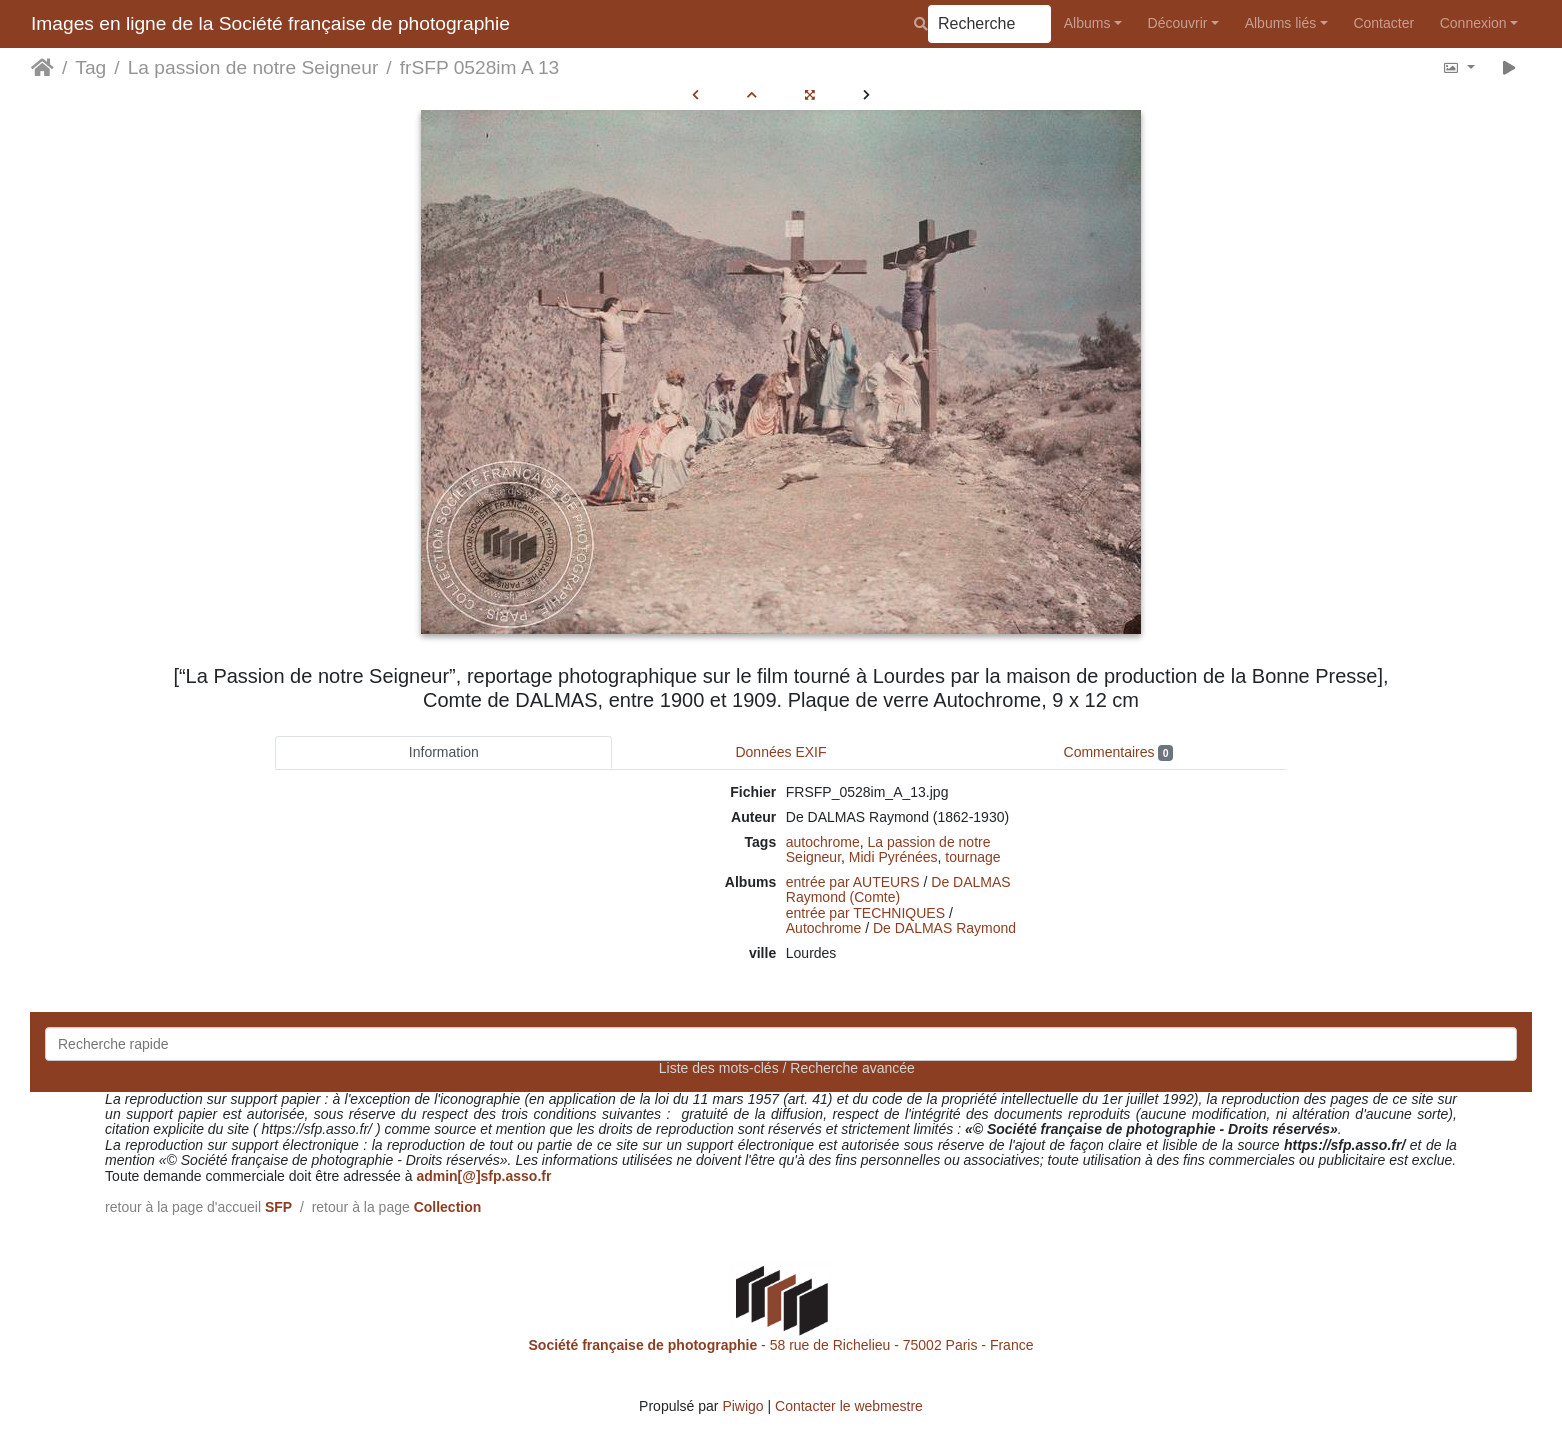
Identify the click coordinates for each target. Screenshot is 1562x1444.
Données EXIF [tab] (780, 752)
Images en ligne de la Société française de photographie (270, 23)
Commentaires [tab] (1118, 752)
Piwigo (742, 1406)
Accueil (42, 68)
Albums (1087, 23)
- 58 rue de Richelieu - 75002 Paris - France (781, 1345)
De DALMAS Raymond (944, 928)
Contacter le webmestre (849, 1406)
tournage (972, 857)
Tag (90, 67)
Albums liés (1281, 23)
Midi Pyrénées (893, 857)
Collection (448, 1207)
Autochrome (823, 928)
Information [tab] (444, 752)
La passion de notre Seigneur (253, 67)
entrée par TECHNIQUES (865, 913)
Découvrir (1178, 23)
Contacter (1383, 23)
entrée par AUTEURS (853, 882)
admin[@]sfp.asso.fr (483, 1176)
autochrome (823, 842)
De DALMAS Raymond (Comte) (898, 889)
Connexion (1473, 23)
